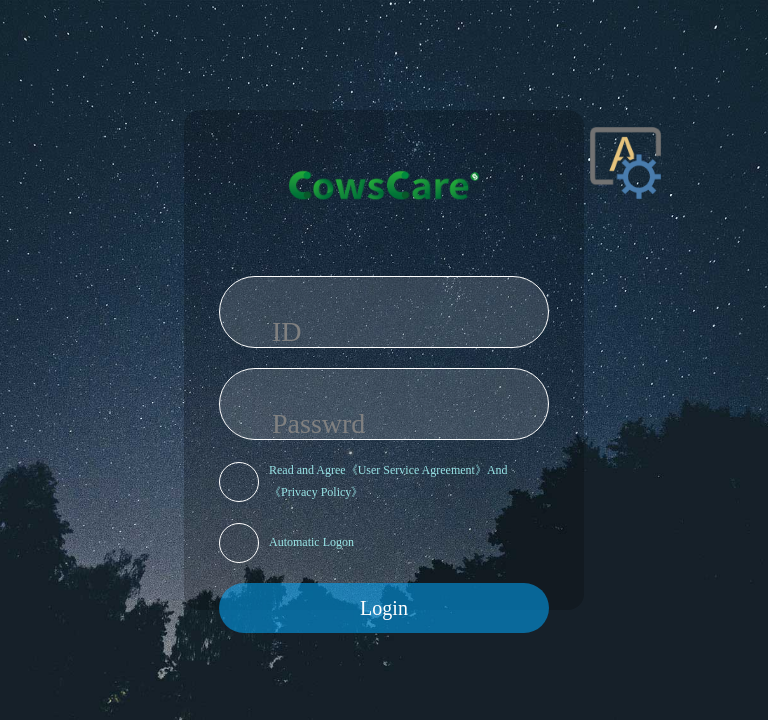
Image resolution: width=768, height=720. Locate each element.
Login (384, 608)
